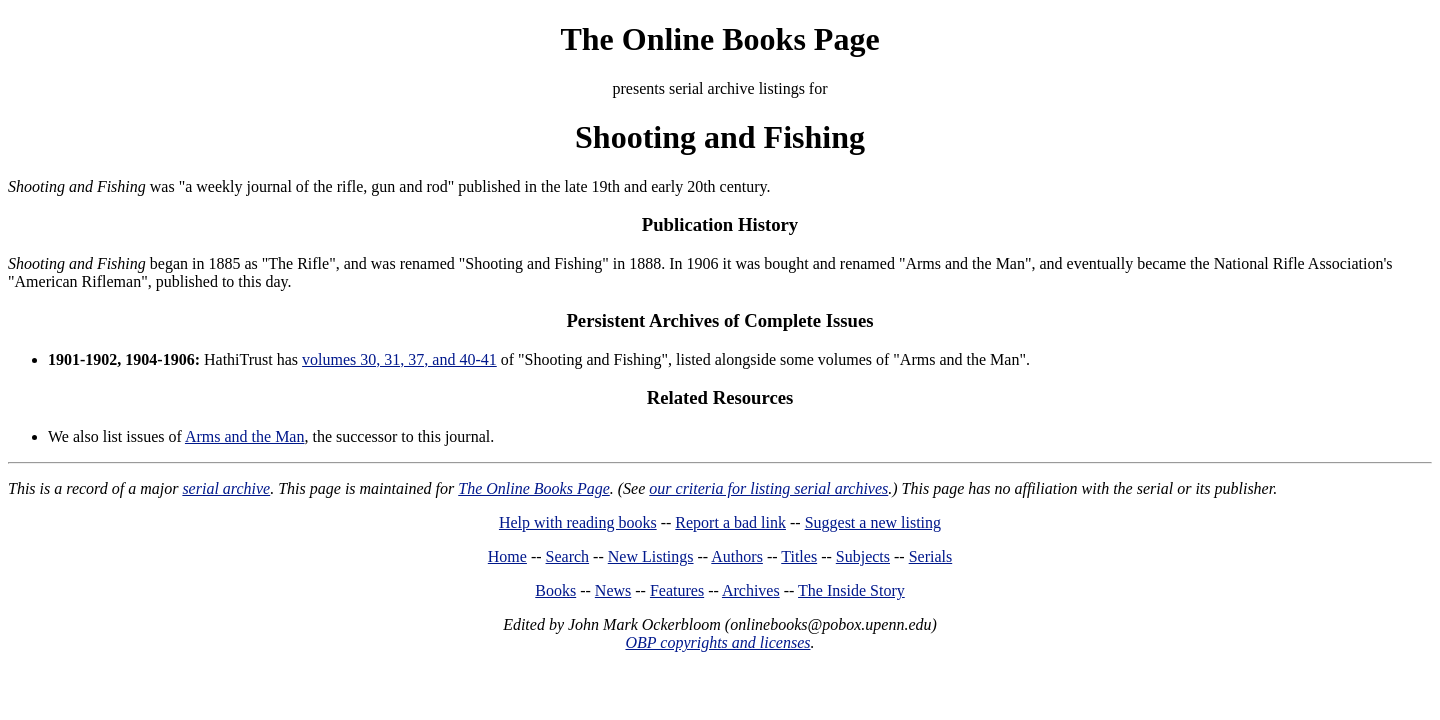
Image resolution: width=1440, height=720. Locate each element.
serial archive (226, 488)
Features (677, 590)
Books (555, 590)
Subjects (863, 556)
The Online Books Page (719, 39)
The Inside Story (851, 590)
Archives (751, 590)
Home (507, 556)
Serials (931, 556)
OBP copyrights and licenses (717, 642)
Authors (737, 556)
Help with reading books (578, 522)
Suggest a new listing (873, 522)
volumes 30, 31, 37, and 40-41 (399, 359)
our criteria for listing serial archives (768, 488)
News (613, 590)
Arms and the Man (245, 436)
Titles (799, 556)
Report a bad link (730, 522)
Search (568, 556)
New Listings (651, 556)
